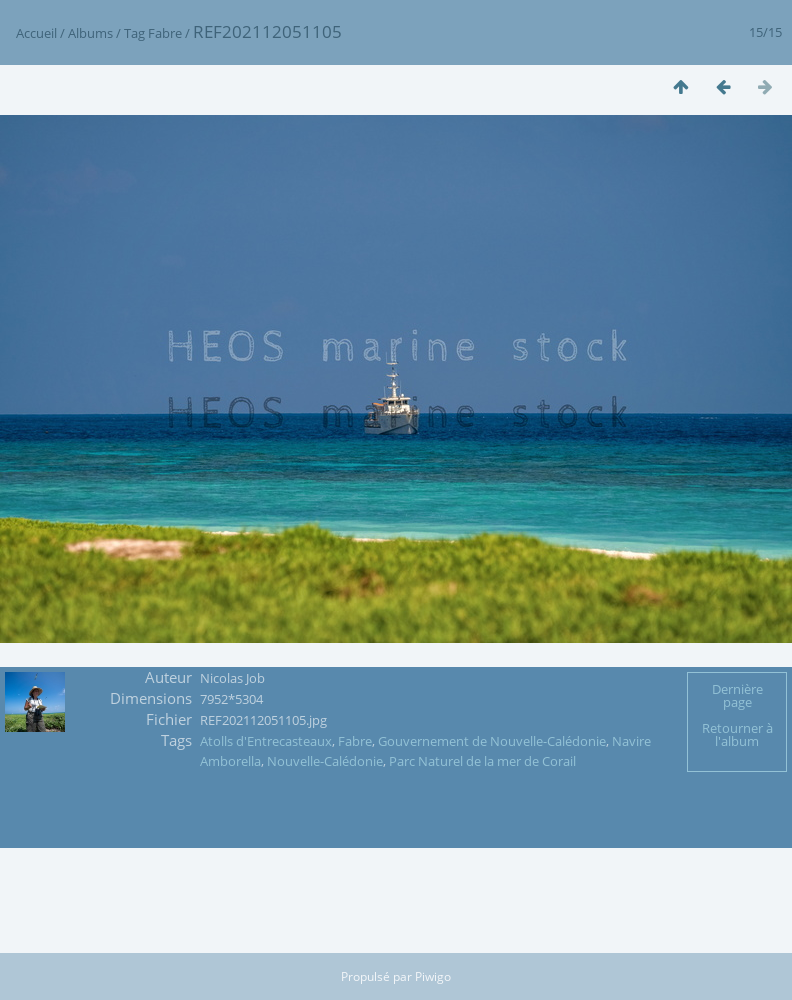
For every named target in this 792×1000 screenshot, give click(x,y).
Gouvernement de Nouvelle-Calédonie (492, 741)
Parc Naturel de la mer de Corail (482, 761)
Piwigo (433, 976)
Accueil (36, 33)
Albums (90, 33)
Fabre (165, 33)
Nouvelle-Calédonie (325, 761)
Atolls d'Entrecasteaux (266, 741)
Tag (134, 33)
